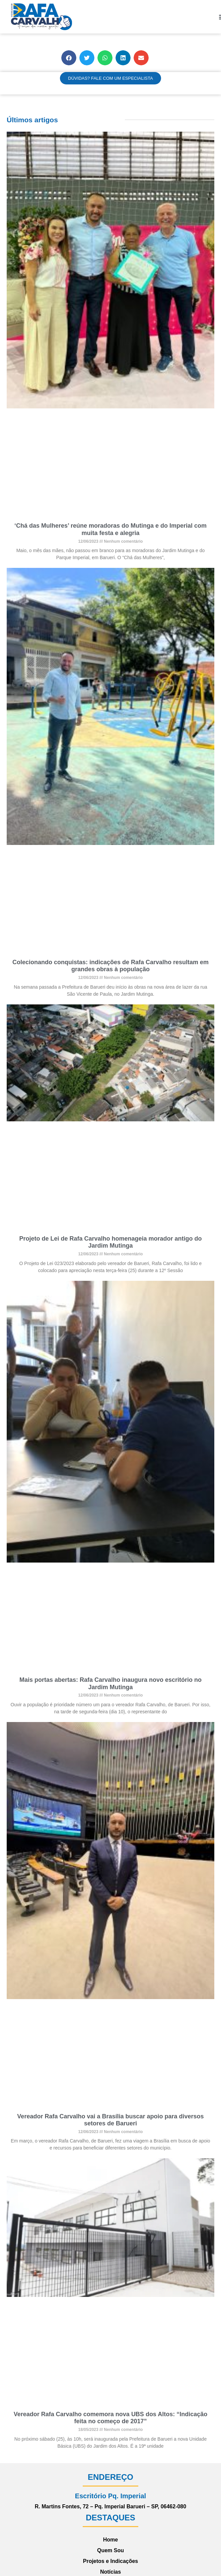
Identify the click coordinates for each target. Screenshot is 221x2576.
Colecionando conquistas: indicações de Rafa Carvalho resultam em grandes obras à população (110, 966)
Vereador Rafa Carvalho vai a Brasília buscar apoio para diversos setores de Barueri (110, 2120)
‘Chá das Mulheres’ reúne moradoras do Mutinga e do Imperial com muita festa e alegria (110, 529)
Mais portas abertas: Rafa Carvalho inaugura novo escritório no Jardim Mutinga (110, 1683)
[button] (68, 57)
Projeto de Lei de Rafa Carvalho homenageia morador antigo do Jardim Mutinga (110, 1242)
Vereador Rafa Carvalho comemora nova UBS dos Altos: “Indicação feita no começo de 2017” (111, 2418)
